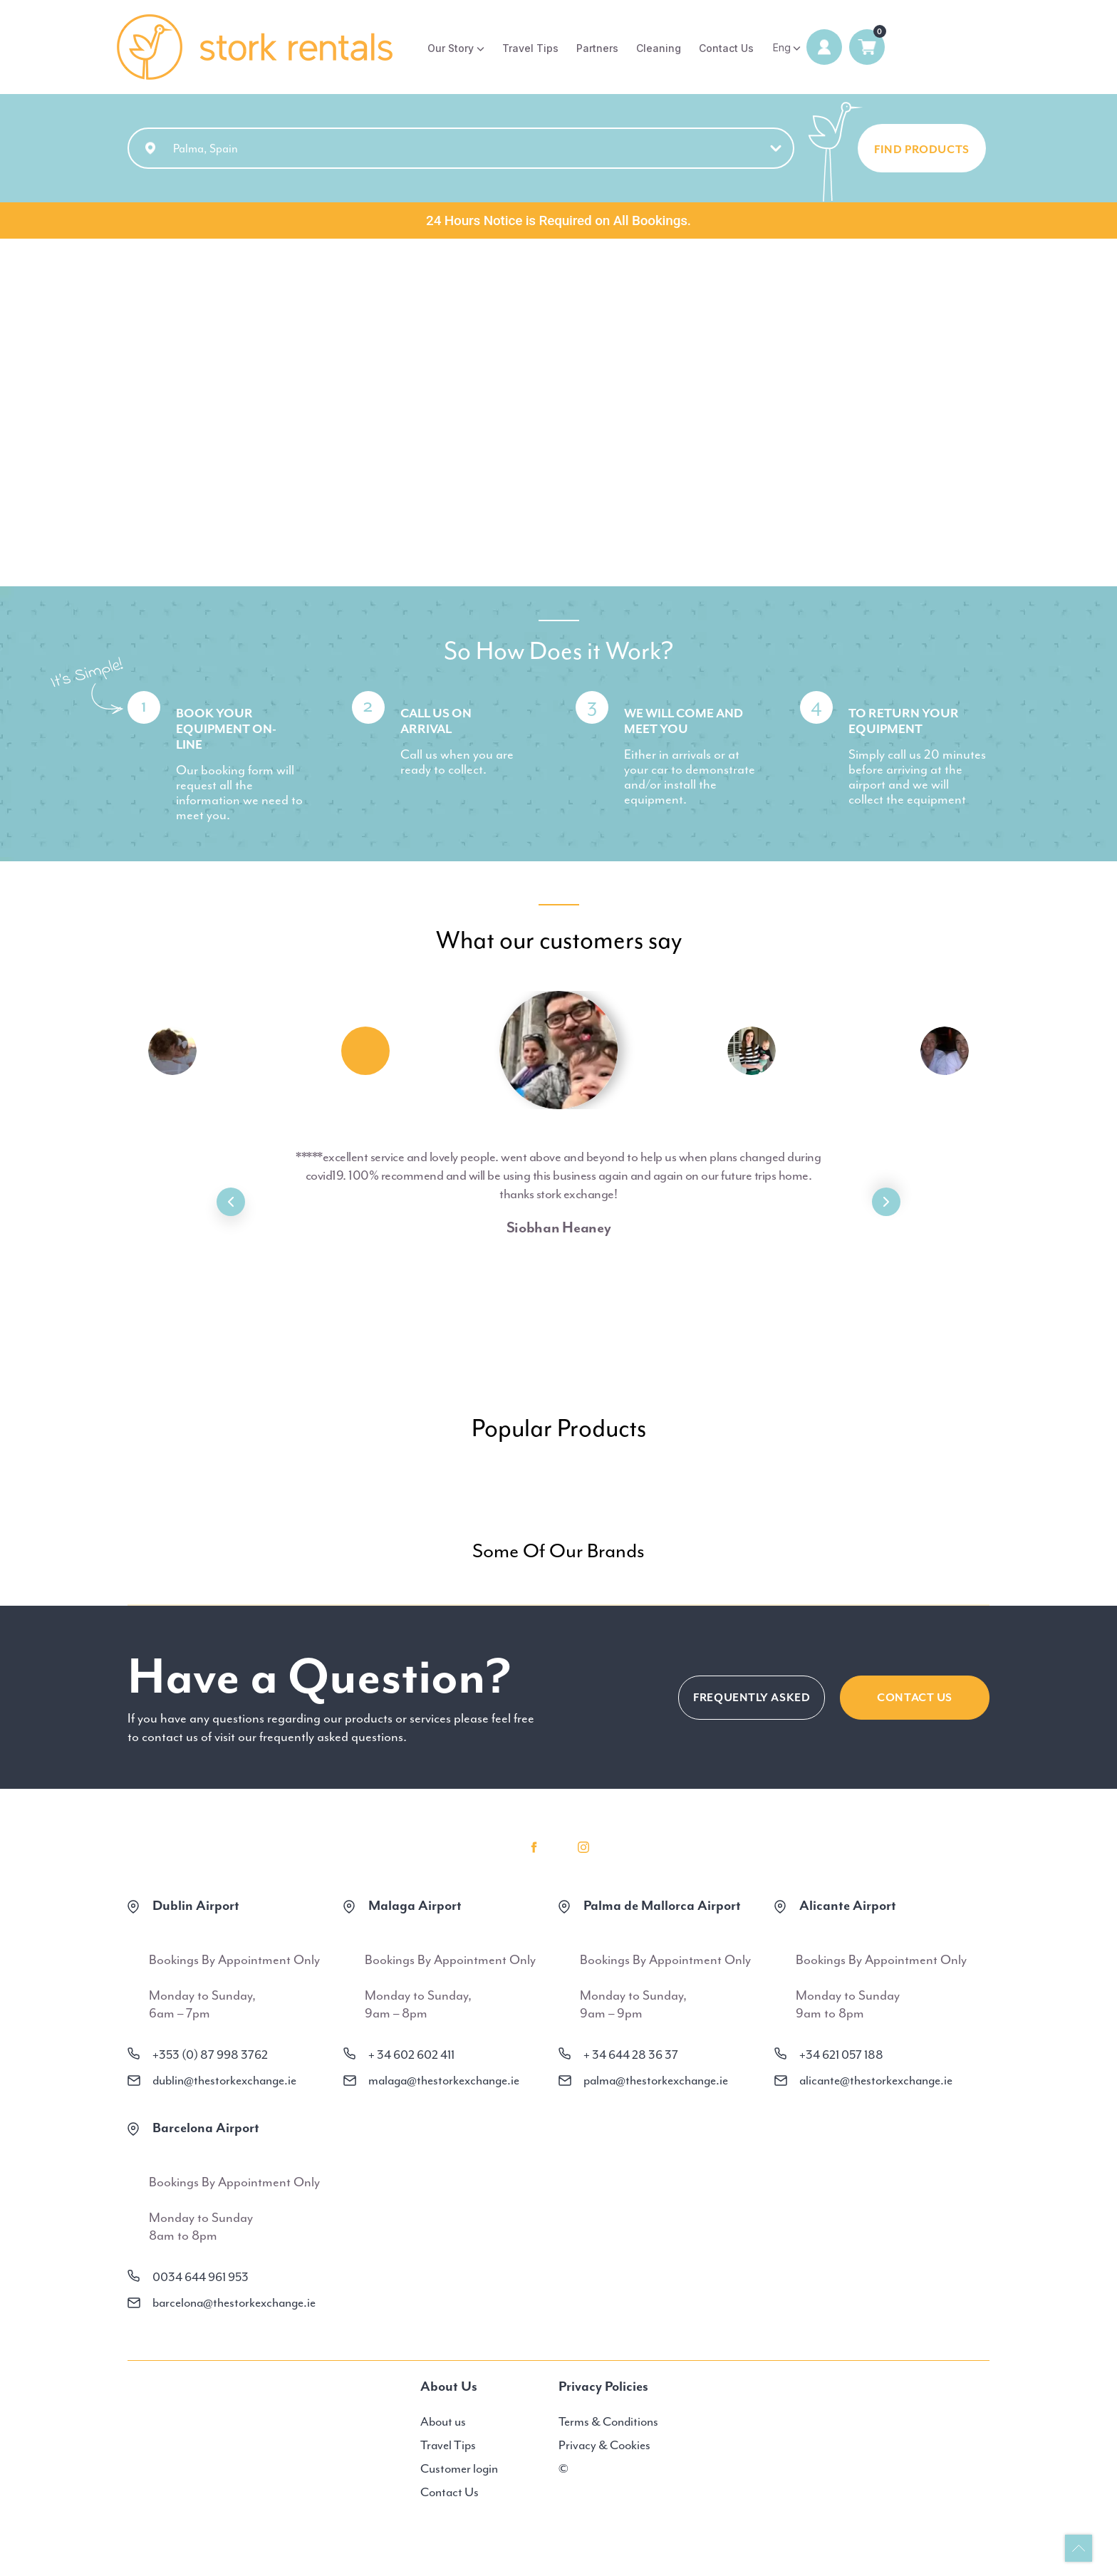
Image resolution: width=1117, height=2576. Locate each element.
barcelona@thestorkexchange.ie (234, 2302)
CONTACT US (914, 1697)
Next (886, 1202)
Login (824, 47)
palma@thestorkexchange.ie (655, 2080)
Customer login (459, 2468)
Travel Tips (530, 48)
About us (443, 2421)
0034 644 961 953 (200, 2277)
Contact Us (726, 48)
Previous (231, 1202)
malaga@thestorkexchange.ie (443, 2080)
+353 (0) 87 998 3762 (210, 2054)
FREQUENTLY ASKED (751, 1697)
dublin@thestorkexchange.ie (224, 2080)
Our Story (450, 48)
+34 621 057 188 (841, 2054)
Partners (597, 48)
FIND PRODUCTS (922, 149)
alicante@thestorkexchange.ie (875, 2080)
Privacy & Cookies (604, 2445)
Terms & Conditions (608, 2421)
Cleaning (658, 48)
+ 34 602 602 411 (411, 2054)
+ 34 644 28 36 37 (630, 2054)
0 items (867, 47)
